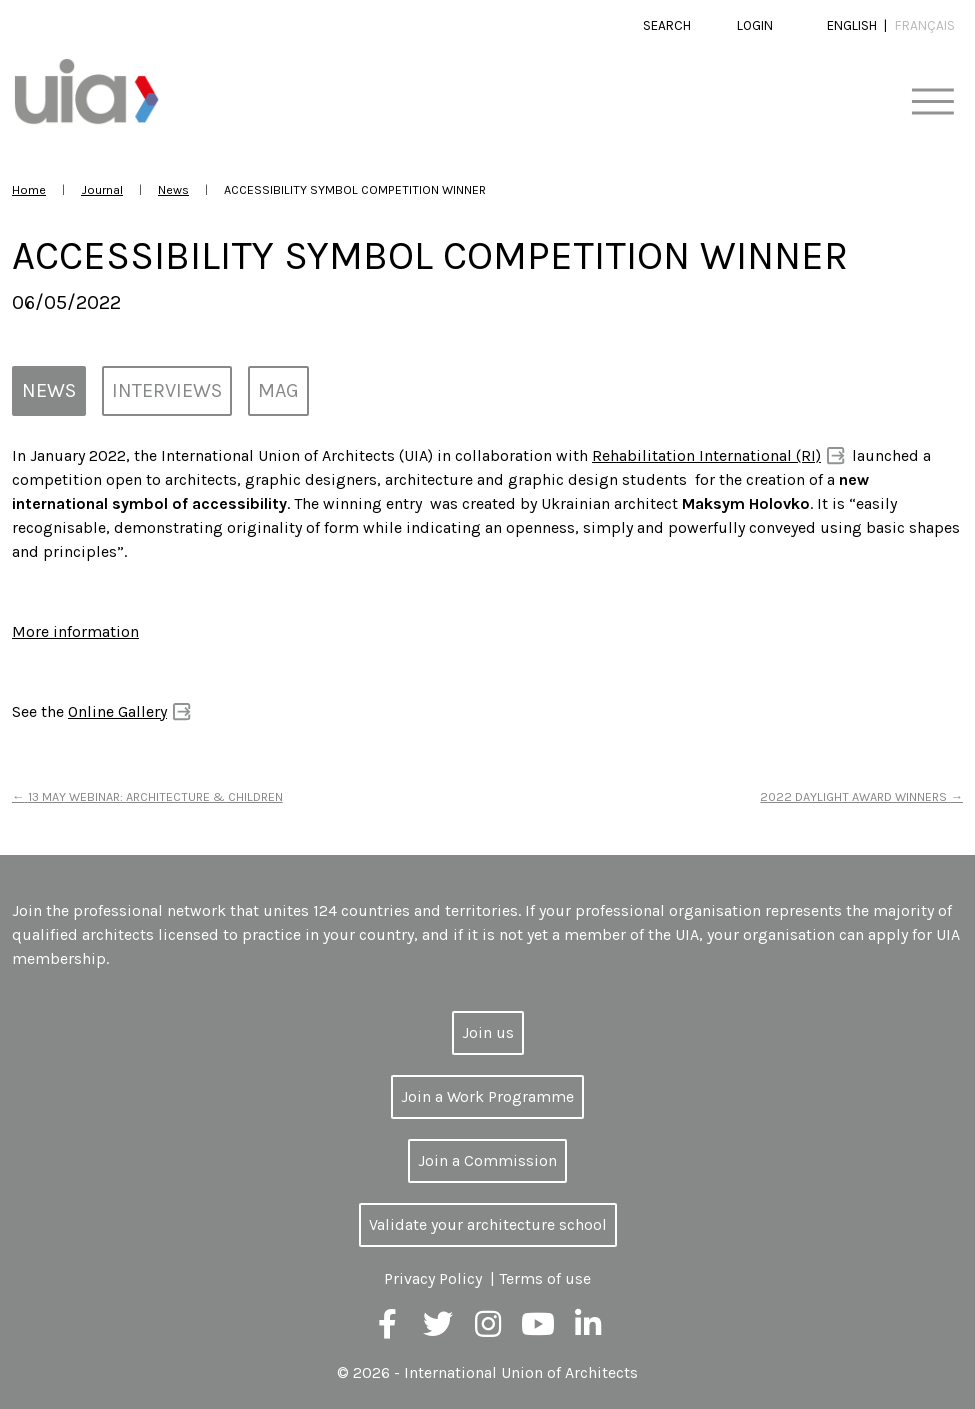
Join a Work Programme (487, 1096)
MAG (278, 390)
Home (29, 189)
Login (755, 25)
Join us (488, 1032)
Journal (102, 189)
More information (75, 631)
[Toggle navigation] (932, 102)
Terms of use (545, 1278)
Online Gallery (117, 711)
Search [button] (667, 25)
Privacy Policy (433, 1278)
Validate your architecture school (488, 1224)
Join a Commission (487, 1160)
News (173, 189)
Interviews (167, 390)
